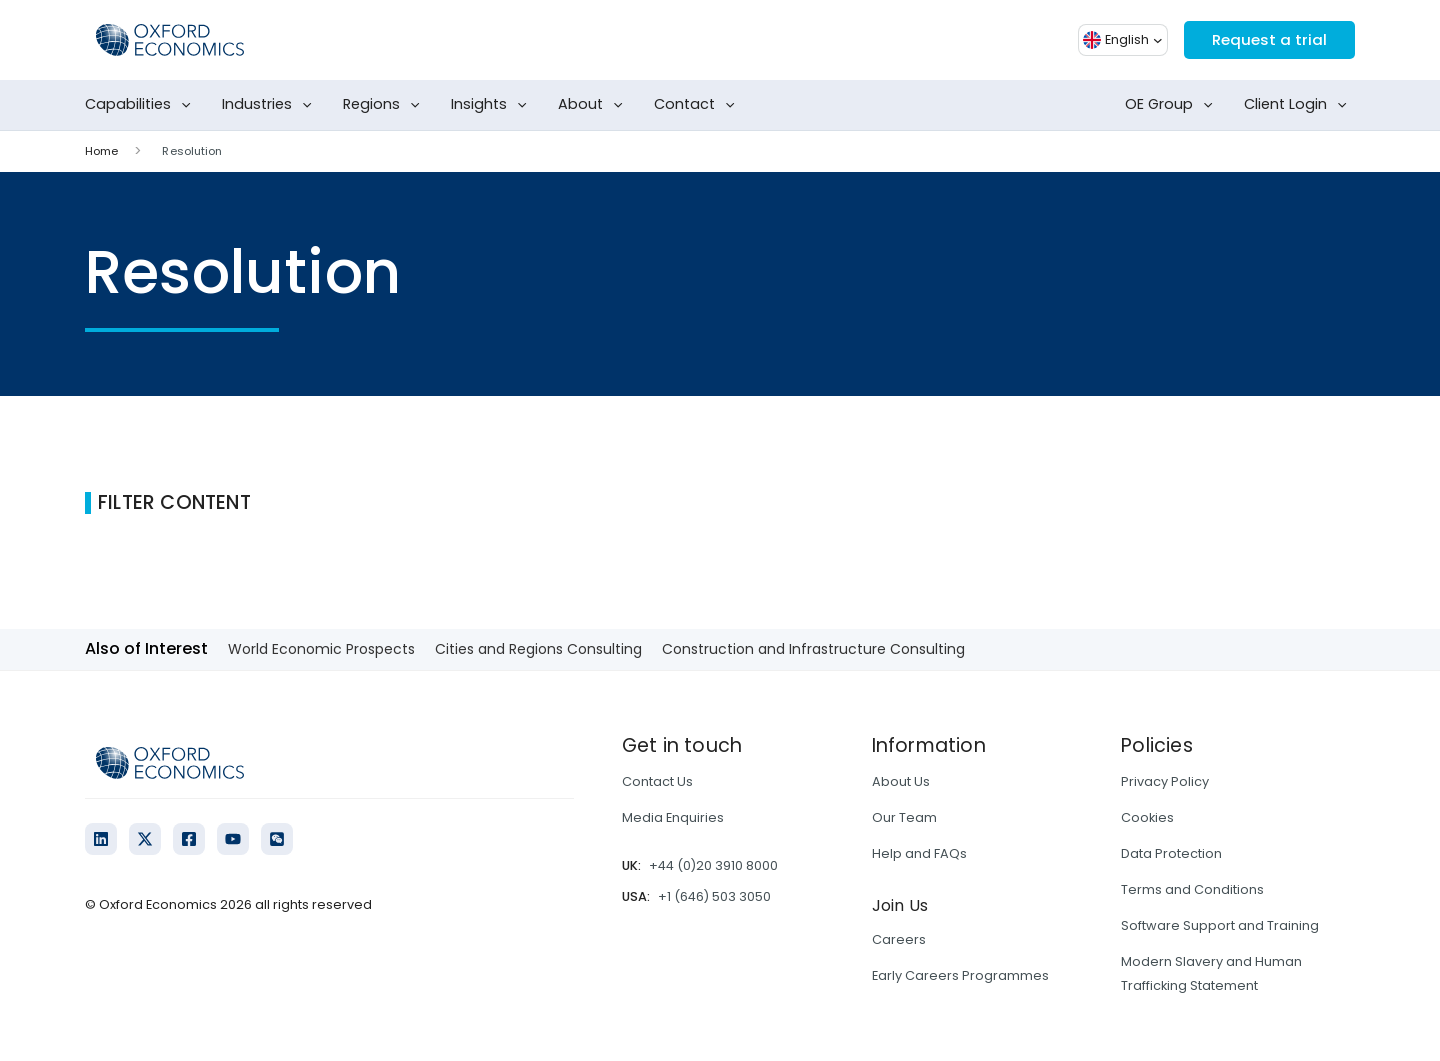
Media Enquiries (673, 817)
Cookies (1147, 817)
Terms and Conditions (1192, 889)
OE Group (1173, 105)
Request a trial (1266, 39)
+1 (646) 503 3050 (714, 896)
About (594, 105)
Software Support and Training (1220, 925)
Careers (899, 939)
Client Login (1299, 105)
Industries (271, 105)
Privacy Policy (1165, 781)
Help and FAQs (919, 853)
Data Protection (1171, 853)
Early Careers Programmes (960, 975)
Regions (385, 105)
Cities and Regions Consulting (538, 649)
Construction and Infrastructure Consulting (813, 649)
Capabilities (142, 105)
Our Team (904, 817)
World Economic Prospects (321, 649)
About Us (901, 781)
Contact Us (657, 781)
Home (101, 151)
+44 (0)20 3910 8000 (713, 865)
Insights (493, 105)
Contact (698, 105)
